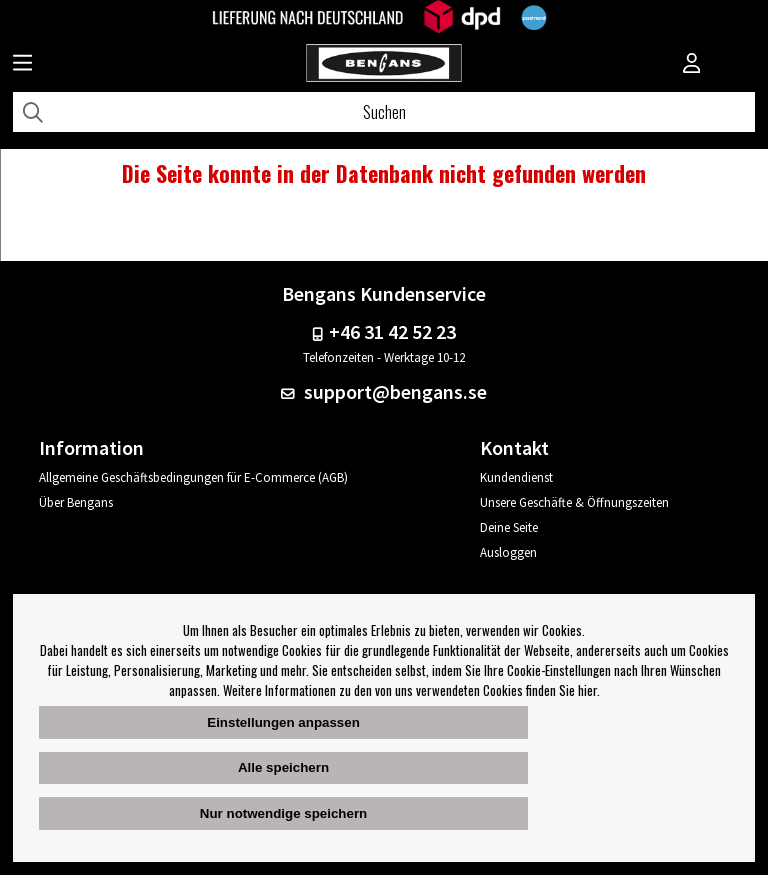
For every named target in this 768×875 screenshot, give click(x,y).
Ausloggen (508, 552)
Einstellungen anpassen (283, 722)
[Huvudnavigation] (22, 65)
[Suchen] (384, 112)
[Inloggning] (692, 65)
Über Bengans (76, 502)
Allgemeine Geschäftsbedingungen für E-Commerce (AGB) (193, 477)
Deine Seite (509, 527)
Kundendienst (516, 477)
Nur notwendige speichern (283, 813)
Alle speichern (283, 767)
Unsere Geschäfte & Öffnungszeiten (574, 502)
